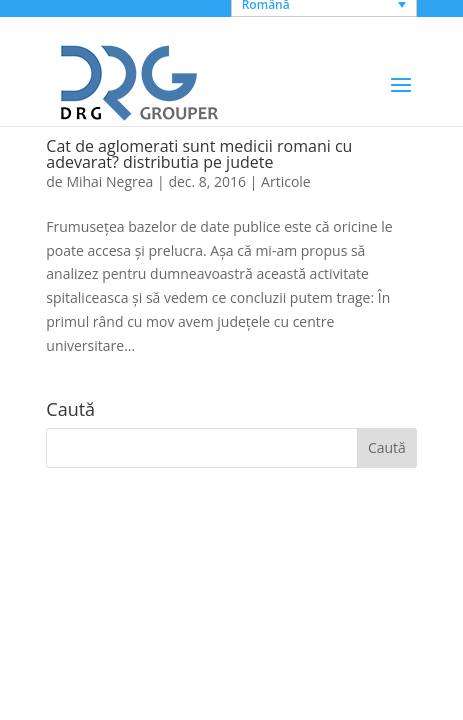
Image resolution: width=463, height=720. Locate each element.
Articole (286, 181)
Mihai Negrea (109, 181)
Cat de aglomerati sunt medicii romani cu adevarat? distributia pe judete (199, 154)
